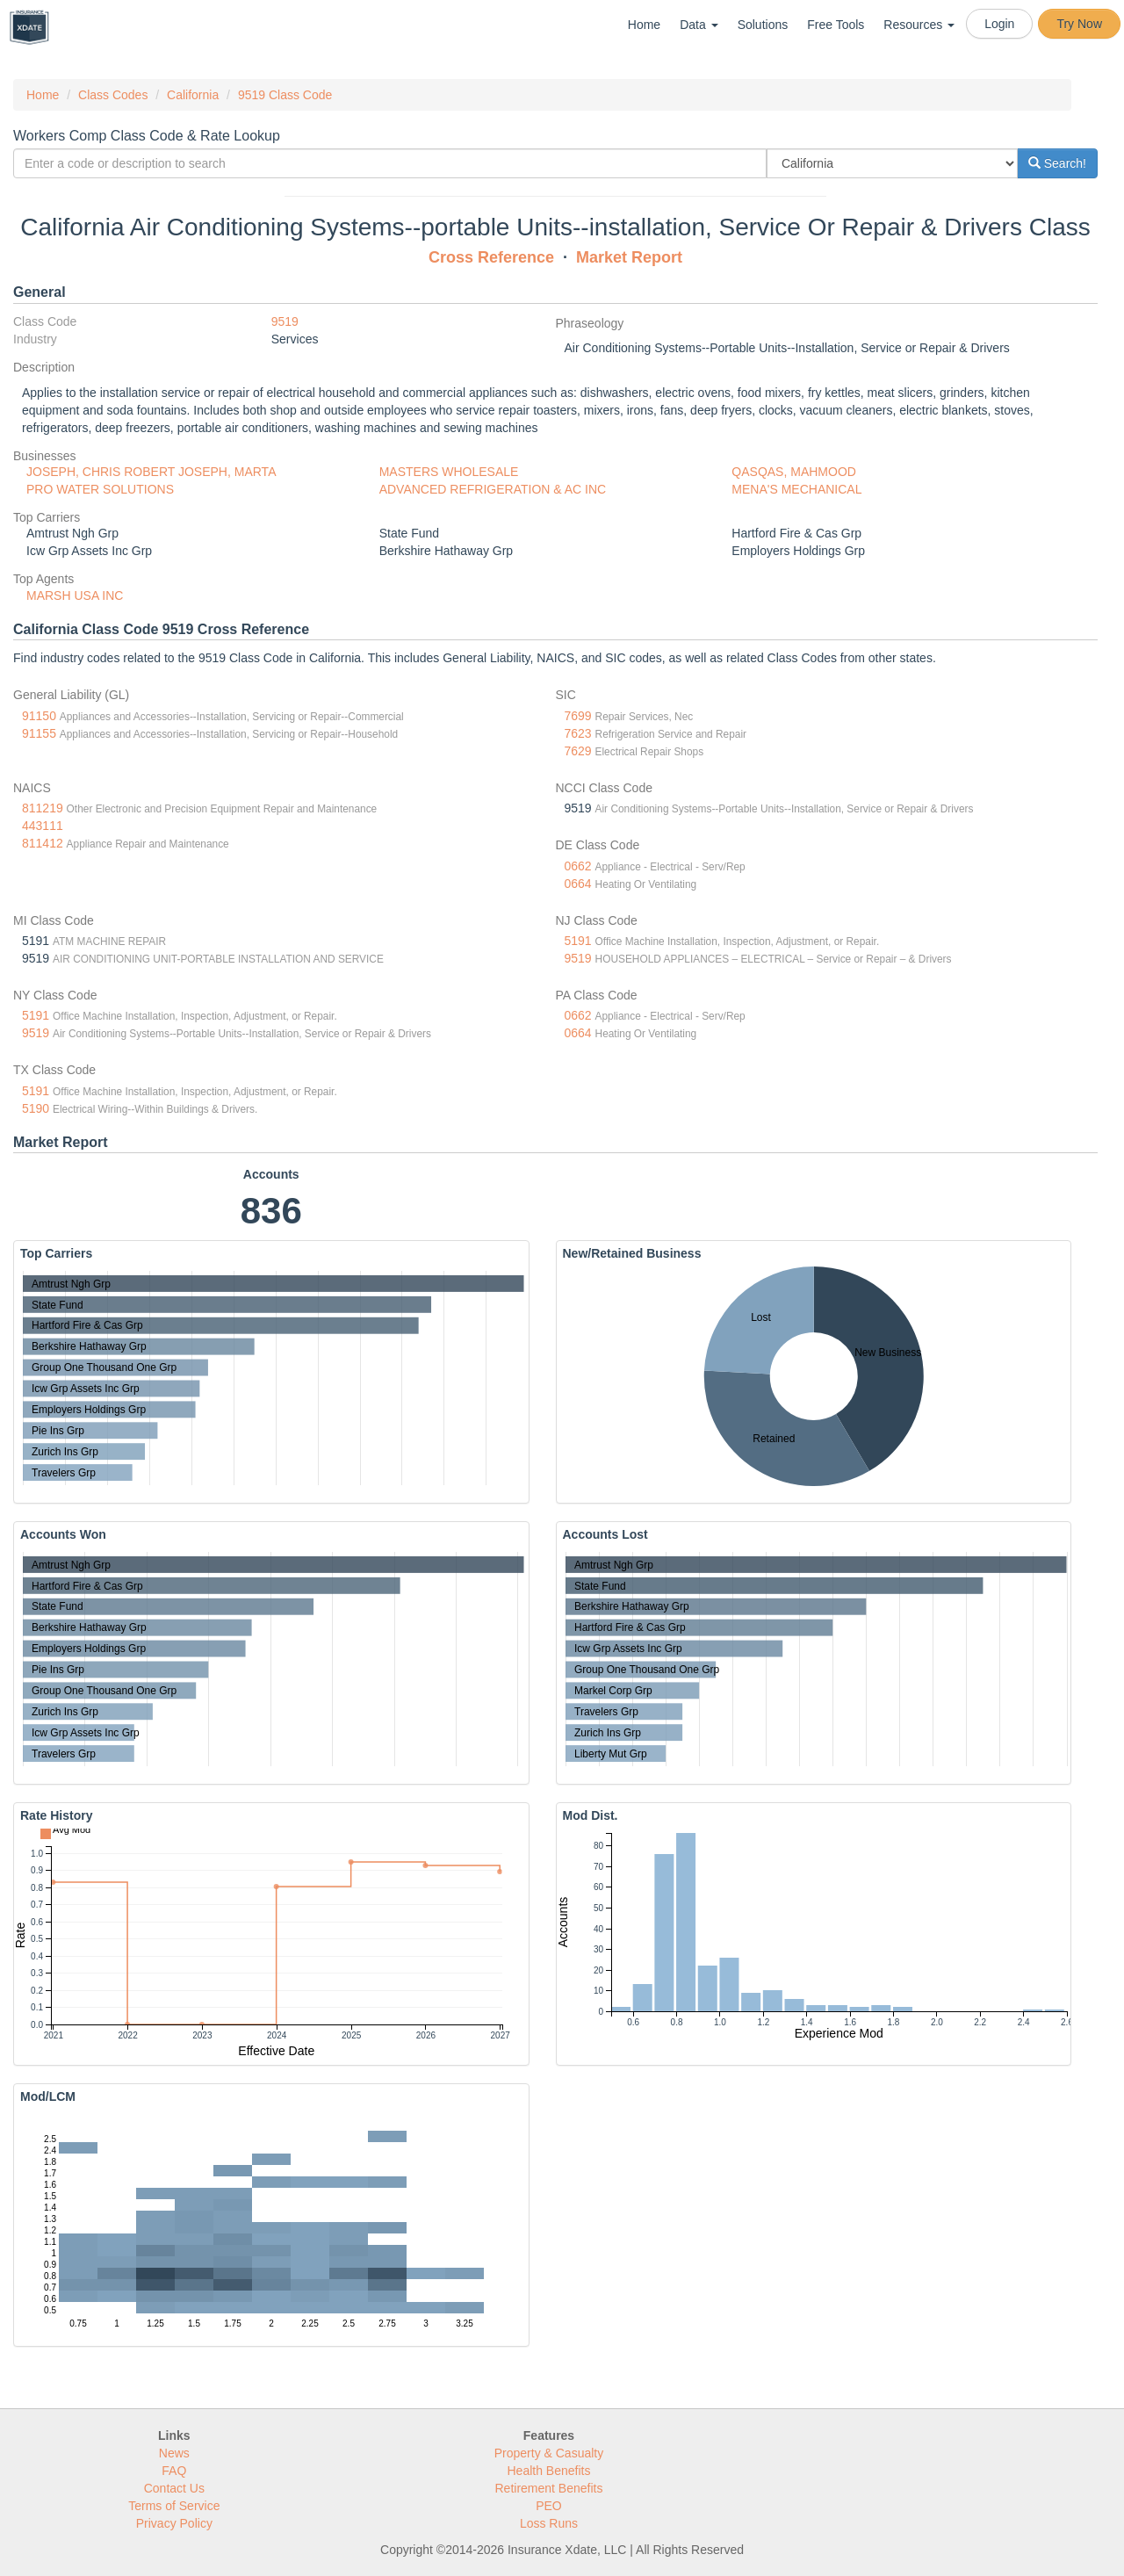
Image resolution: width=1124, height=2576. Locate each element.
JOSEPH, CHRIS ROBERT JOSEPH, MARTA (151, 472)
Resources (919, 25)
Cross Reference (491, 257)
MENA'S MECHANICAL (796, 489)
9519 (285, 321)
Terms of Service (174, 2506)
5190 (35, 1108)
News (174, 2453)
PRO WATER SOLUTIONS (100, 489)
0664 (578, 884)
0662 (578, 866)
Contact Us (174, 2488)
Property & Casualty (549, 2453)
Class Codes (113, 95)
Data (698, 25)
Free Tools (835, 25)
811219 (42, 808)
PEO (549, 2506)
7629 (578, 751)
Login (999, 24)
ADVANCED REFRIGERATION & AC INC (493, 489)
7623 (578, 733)
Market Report (629, 257)
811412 (42, 843)
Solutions (763, 25)
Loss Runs (549, 2523)
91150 (39, 716)
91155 (39, 733)
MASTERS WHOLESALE (449, 472)
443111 (42, 826)
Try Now (1079, 24)
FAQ (174, 2471)
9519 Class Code (285, 95)
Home (644, 25)
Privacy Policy (174, 2523)
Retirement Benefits (549, 2488)
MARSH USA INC (74, 595)
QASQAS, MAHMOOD (793, 472)
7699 (578, 716)
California (193, 95)
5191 (578, 941)
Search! (1057, 163)
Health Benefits (549, 2471)
